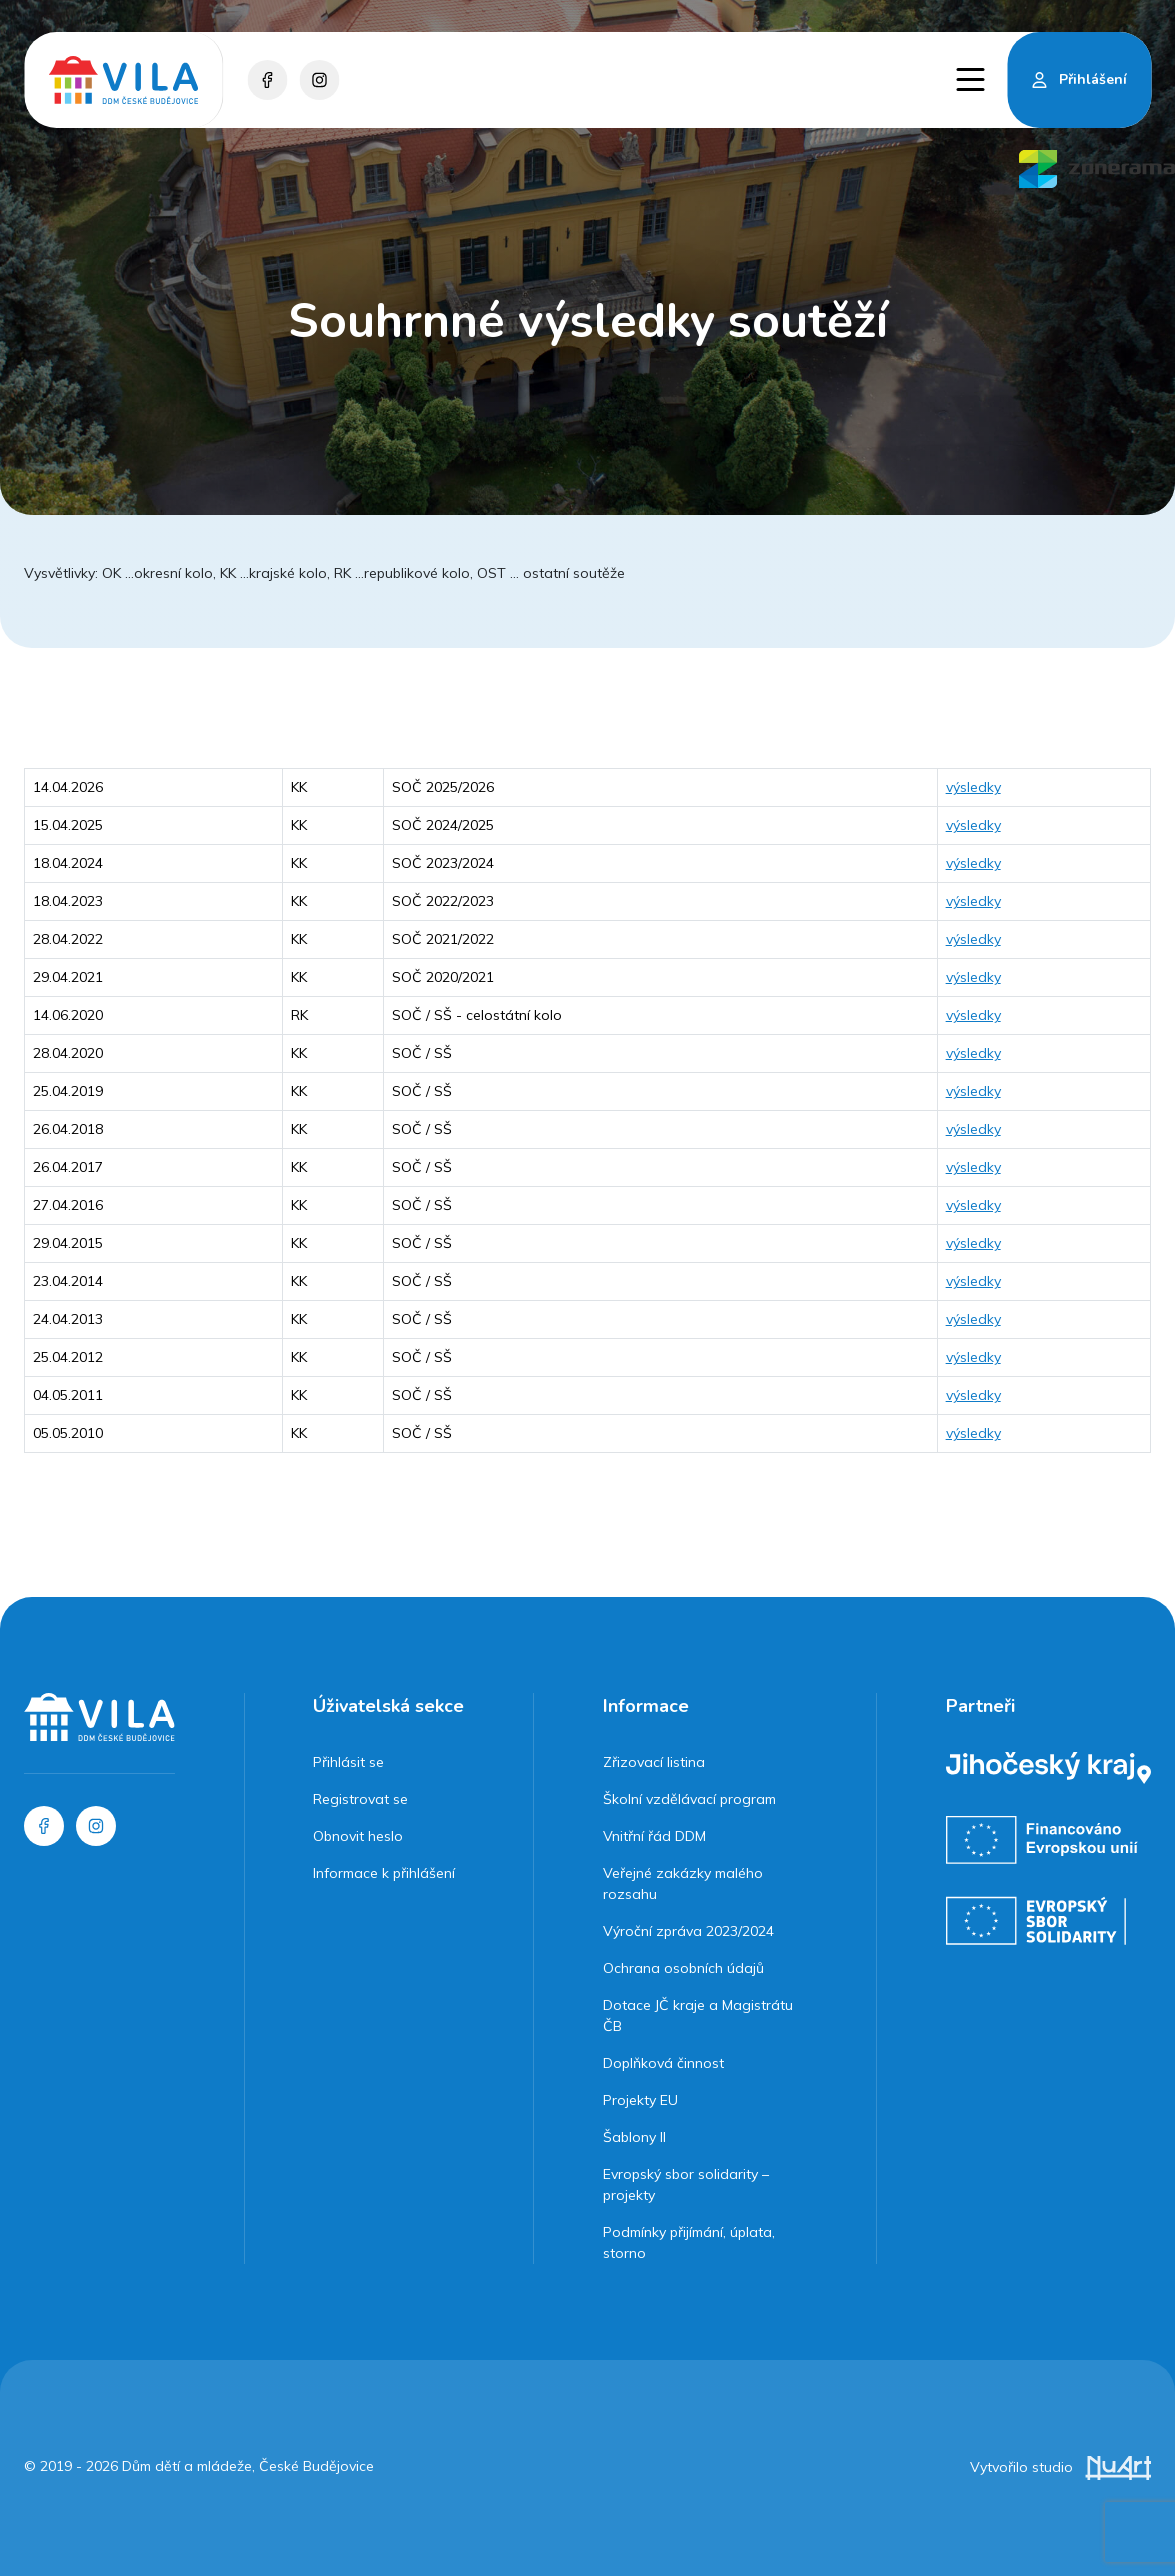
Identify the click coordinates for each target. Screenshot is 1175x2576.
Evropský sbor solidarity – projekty (686, 2184)
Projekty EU (640, 2100)
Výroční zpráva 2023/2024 (688, 1931)
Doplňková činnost (663, 2063)
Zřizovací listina (654, 1762)
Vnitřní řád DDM (654, 1836)
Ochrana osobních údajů (683, 1968)
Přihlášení (1093, 79)
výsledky (973, 787)
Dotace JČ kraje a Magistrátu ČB (698, 2015)
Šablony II (634, 2137)
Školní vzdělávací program (689, 1799)
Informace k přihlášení (384, 1873)
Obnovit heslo (358, 1836)
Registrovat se (360, 1799)
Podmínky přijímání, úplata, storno (689, 2242)
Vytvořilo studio (1060, 2467)
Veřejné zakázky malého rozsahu (683, 1883)
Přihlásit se (348, 1762)
